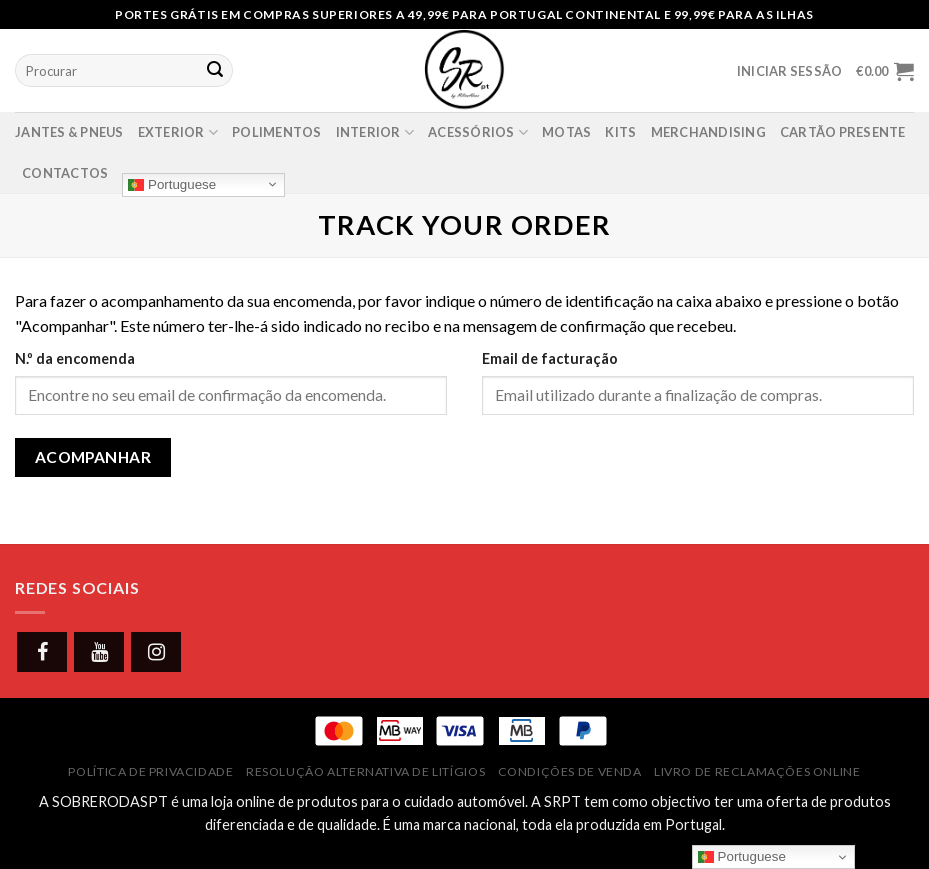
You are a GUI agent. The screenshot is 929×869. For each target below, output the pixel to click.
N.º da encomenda (75, 358)
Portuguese (172, 184)
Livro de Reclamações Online (757, 771)
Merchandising (708, 132)
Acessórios (478, 132)
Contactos (65, 173)
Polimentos (277, 132)
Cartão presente (843, 132)
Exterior (178, 132)
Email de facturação (550, 358)
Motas (566, 132)
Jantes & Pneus (69, 132)
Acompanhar (93, 457)
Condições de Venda (570, 771)
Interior (375, 132)
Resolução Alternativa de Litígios (365, 771)
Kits (620, 132)
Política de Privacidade (150, 771)
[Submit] (215, 71)
